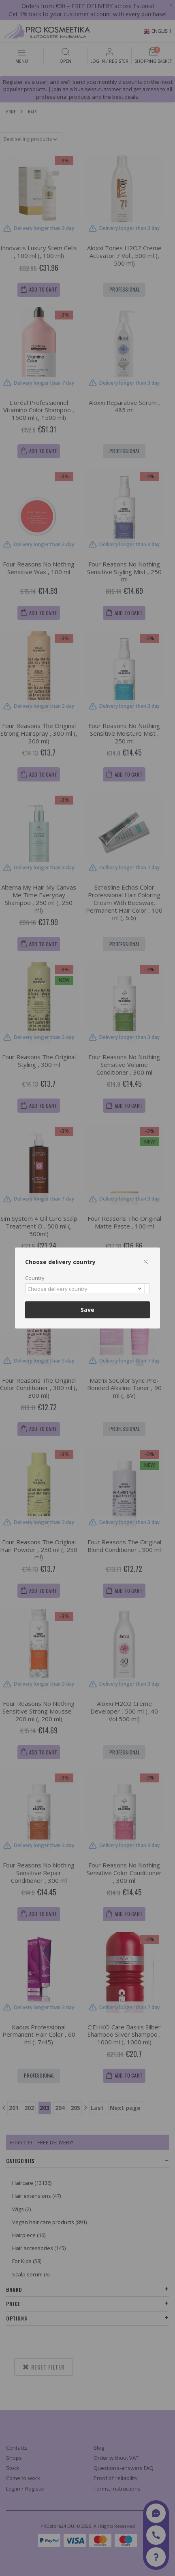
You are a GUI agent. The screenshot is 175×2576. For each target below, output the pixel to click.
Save (87, 1310)
